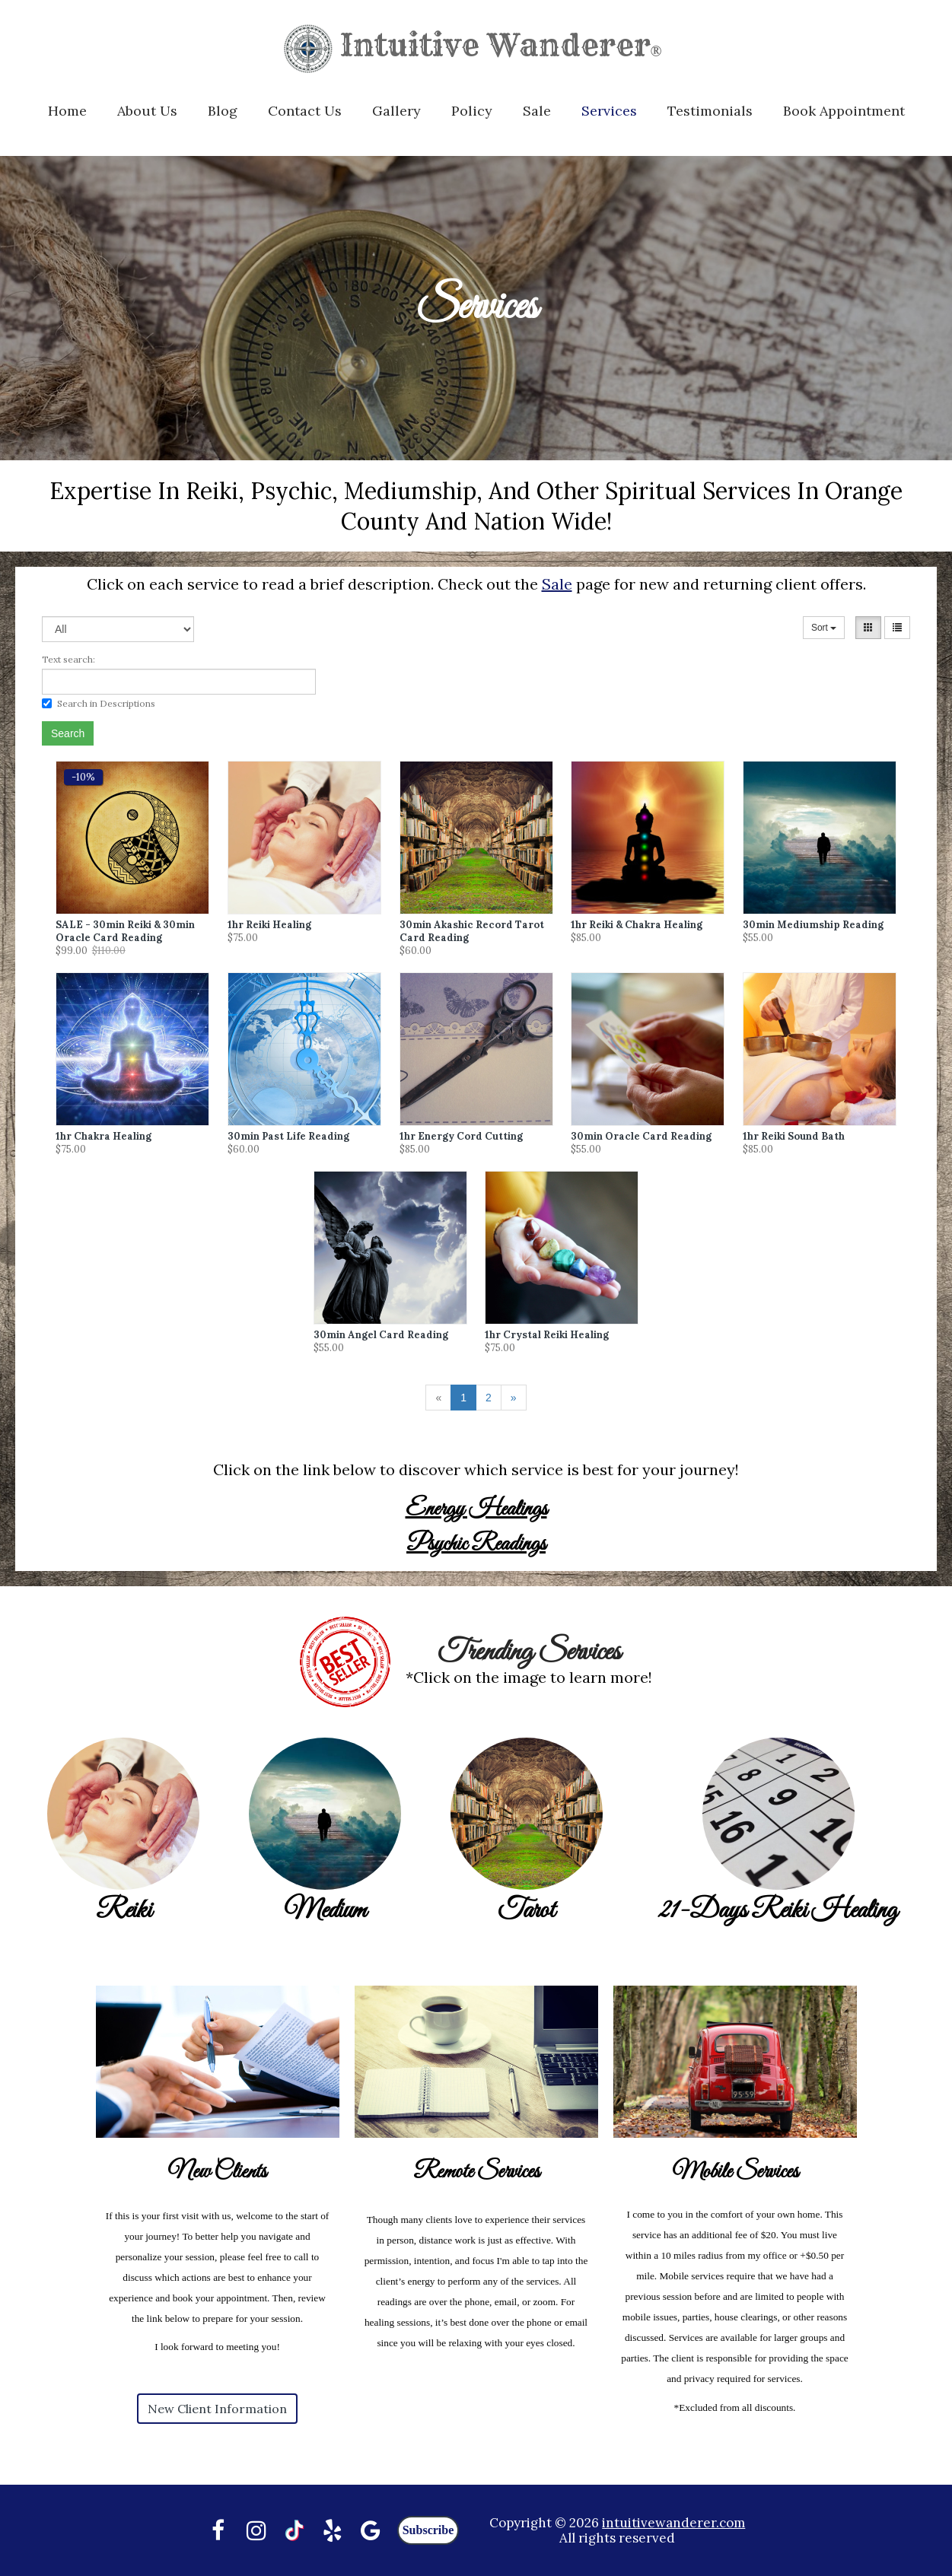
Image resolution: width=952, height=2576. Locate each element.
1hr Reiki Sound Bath (794, 1136)
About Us (147, 110)
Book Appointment (844, 110)
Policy (471, 110)
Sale (537, 110)
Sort (823, 627)
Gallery (396, 110)
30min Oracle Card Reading (641, 1136)
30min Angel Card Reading (381, 1334)
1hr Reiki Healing (269, 924)
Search (67, 733)
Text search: (68, 659)
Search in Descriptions (98, 703)
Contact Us (305, 110)
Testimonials (710, 110)
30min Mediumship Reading (813, 924)
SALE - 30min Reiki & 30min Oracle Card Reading (125, 931)
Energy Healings (476, 1509)
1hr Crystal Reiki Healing (547, 1334)
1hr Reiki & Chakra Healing (636, 924)
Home (67, 110)
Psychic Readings (476, 1544)
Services (609, 110)
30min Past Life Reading (288, 1136)
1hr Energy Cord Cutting (461, 1136)
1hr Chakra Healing (103, 1136)
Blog (222, 110)
